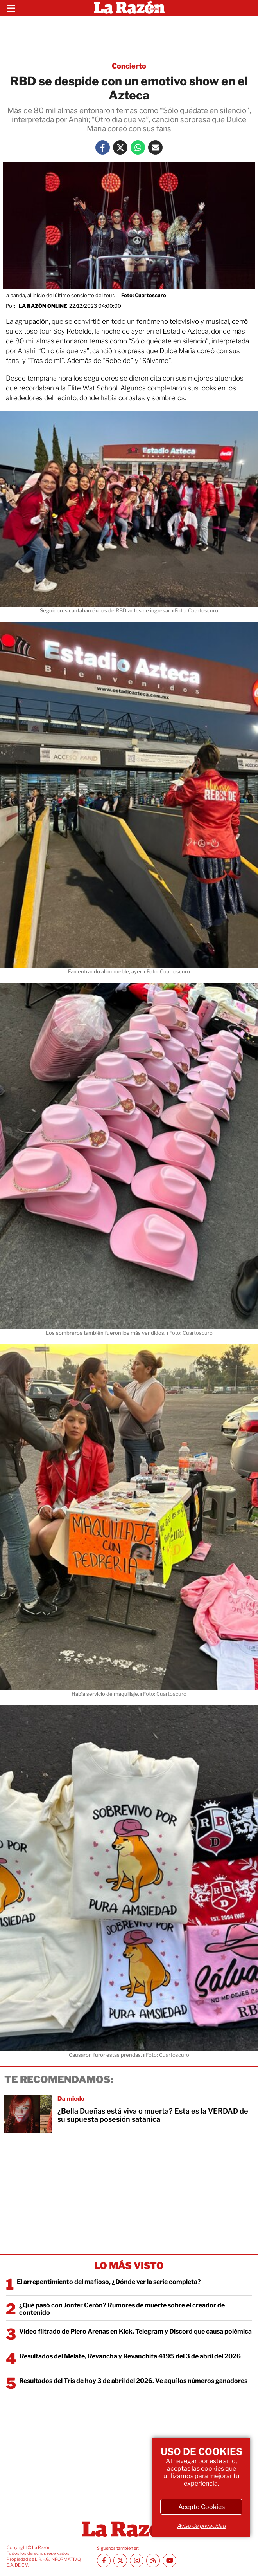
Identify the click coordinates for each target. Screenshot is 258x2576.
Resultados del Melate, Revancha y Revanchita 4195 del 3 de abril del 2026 (130, 2356)
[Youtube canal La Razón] (169, 2560)
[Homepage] (129, 7)
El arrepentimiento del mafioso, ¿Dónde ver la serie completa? (109, 2281)
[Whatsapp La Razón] (138, 147)
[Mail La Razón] (155, 147)
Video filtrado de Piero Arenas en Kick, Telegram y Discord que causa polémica (135, 2331)
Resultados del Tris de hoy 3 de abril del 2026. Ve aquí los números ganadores (133, 2381)
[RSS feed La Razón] (153, 2560)
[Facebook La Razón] (102, 147)
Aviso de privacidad (201, 2525)
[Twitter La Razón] (120, 147)
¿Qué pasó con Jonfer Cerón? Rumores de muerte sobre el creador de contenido (122, 2309)
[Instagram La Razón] (136, 2560)
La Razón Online (43, 306)
